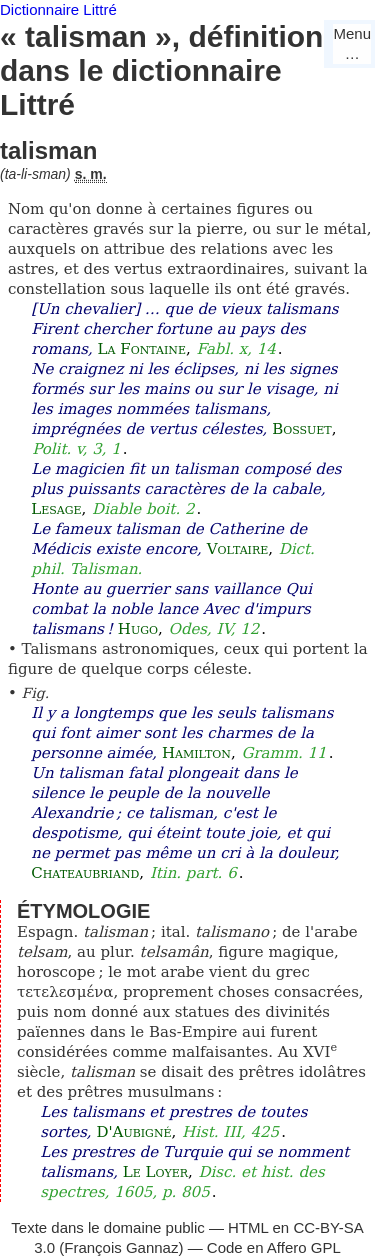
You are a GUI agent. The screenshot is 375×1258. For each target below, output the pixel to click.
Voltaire (238, 549)
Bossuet (302, 429)
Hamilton (196, 753)
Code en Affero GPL (274, 1247)
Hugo (138, 629)
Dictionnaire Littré (58, 9)
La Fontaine (142, 349)
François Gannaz (121, 1247)
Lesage (56, 509)
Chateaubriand (85, 873)
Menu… (352, 43)
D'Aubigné (133, 1132)
